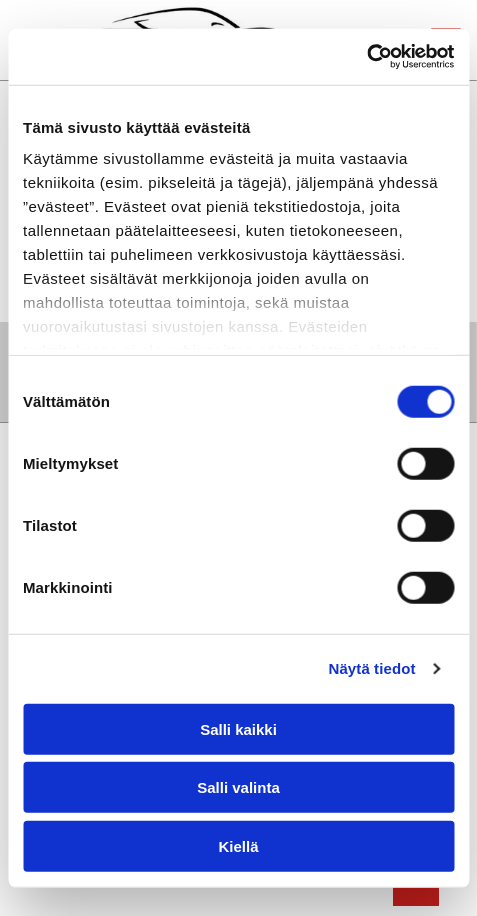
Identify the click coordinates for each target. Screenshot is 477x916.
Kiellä (238, 845)
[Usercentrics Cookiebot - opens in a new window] (366, 57)
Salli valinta (238, 787)
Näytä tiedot (372, 668)
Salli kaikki (238, 728)
